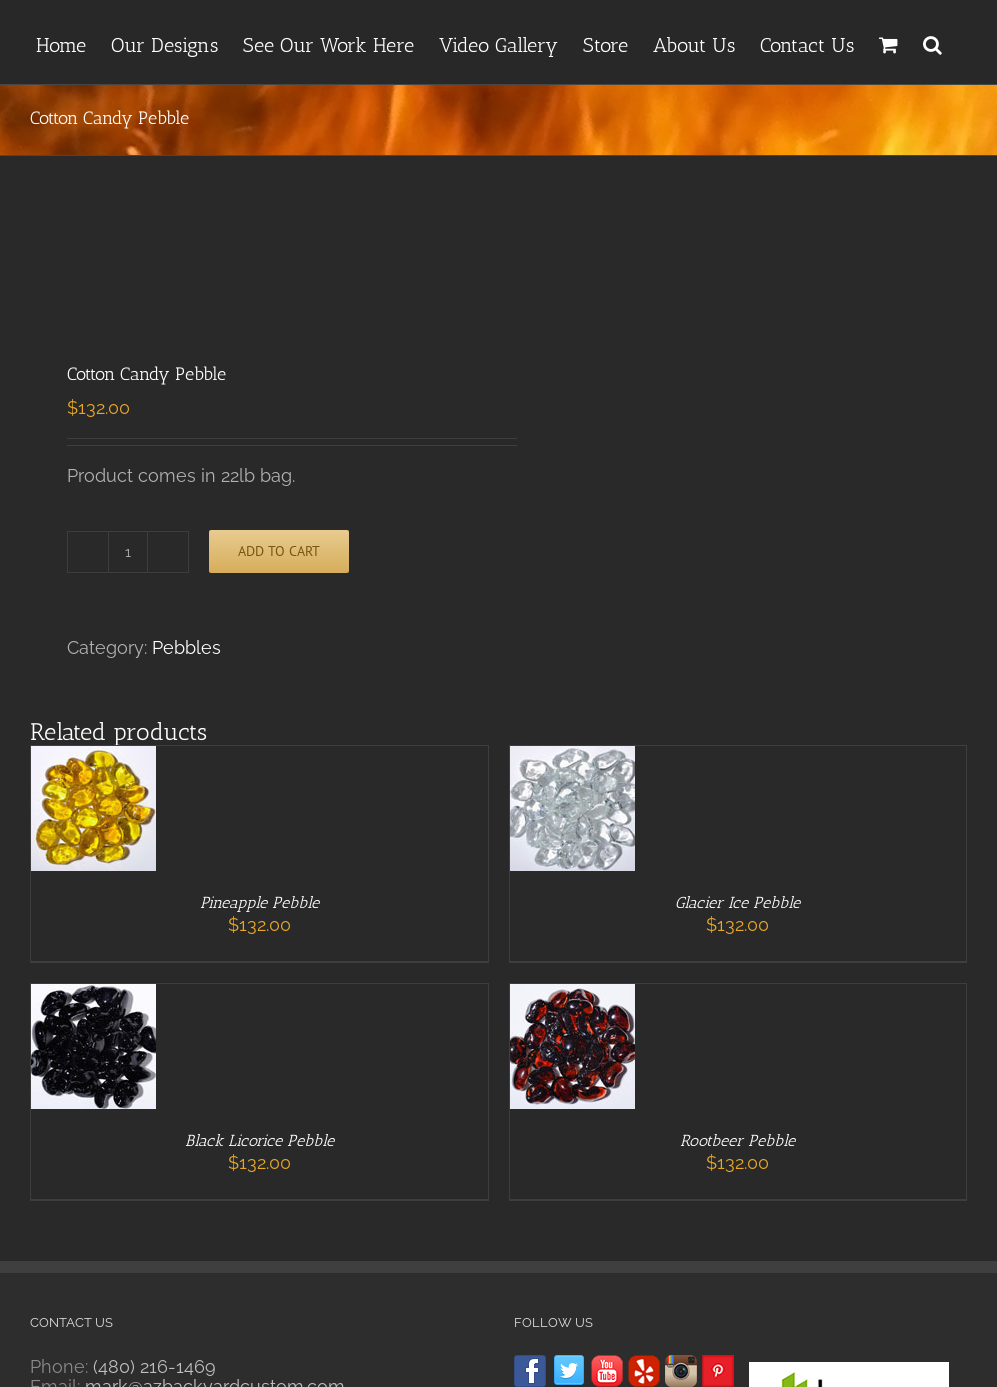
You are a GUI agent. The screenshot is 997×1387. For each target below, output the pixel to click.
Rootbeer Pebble (737, 1140)
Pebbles (186, 647)
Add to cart (279, 551)
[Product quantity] (128, 552)
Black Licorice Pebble (259, 1140)
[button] (932, 42)
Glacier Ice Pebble (737, 902)
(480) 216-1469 (154, 1366)
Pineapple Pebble (259, 902)
